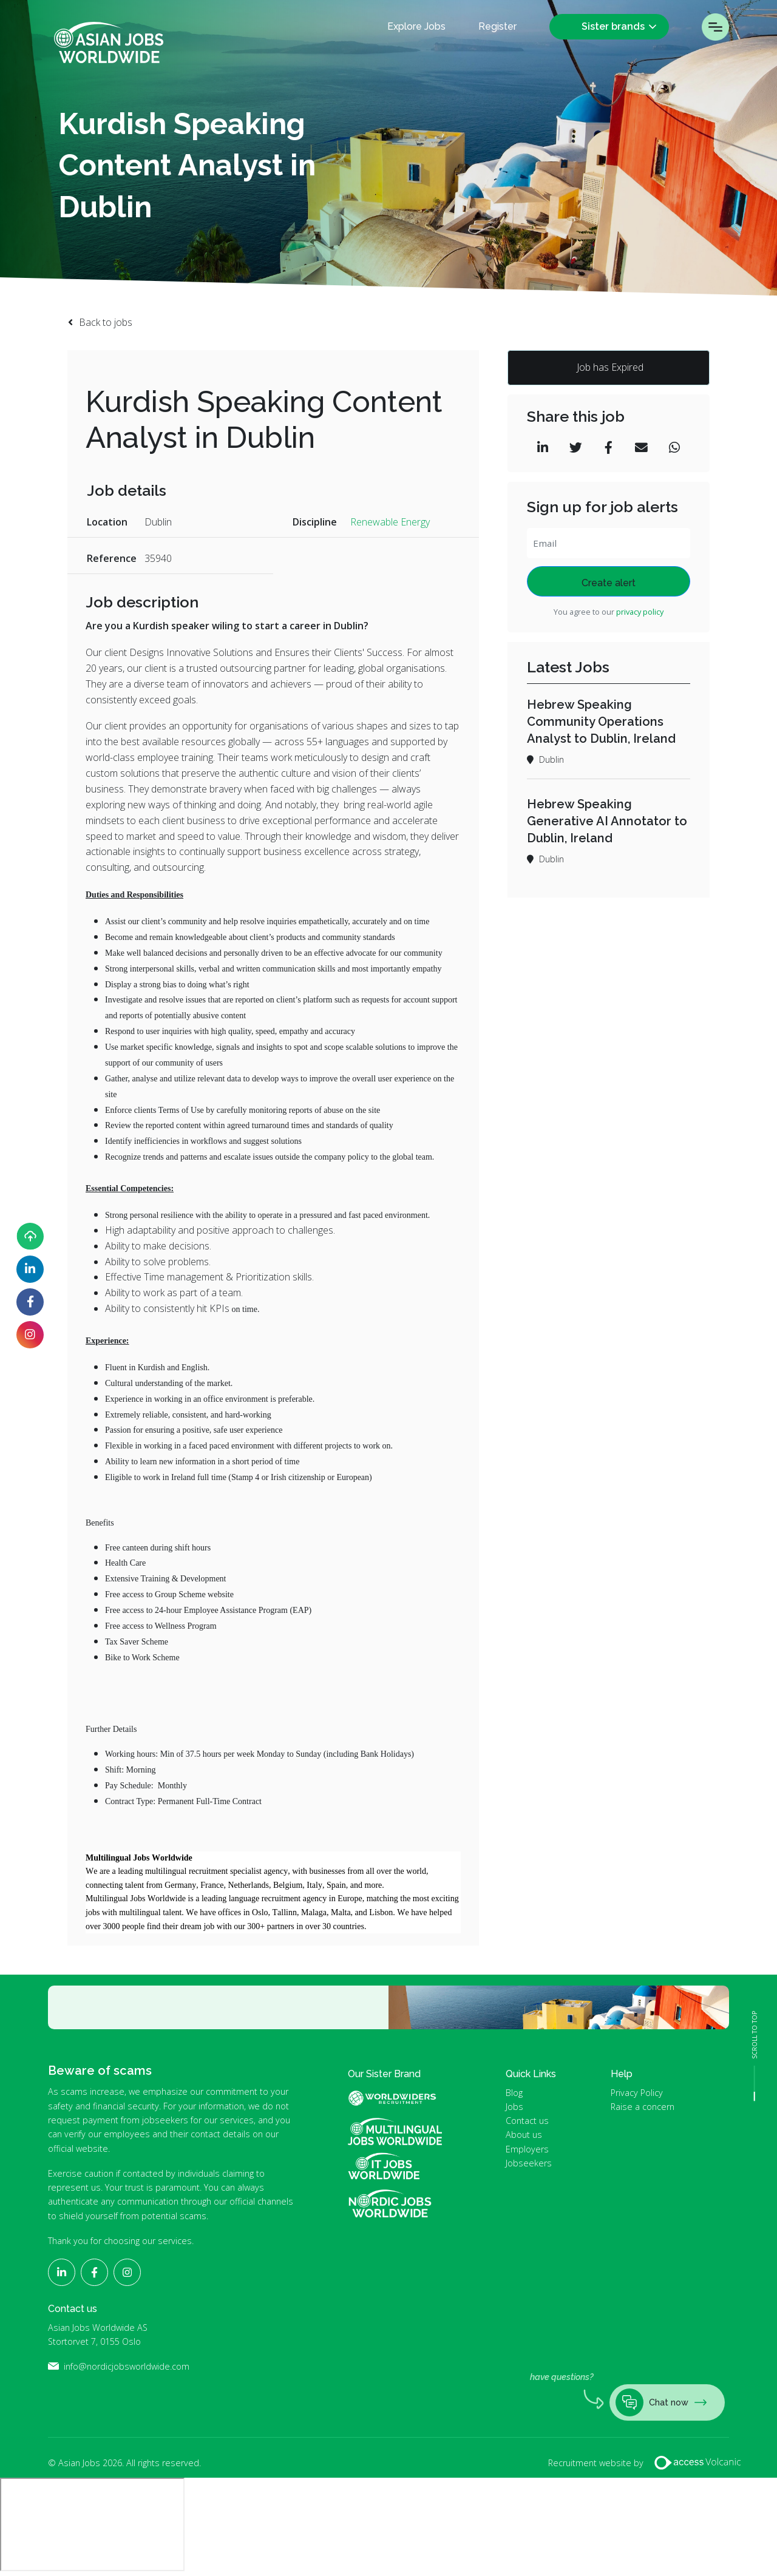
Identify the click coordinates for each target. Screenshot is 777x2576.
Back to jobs (105, 322)
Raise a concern (642, 2106)
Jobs (514, 2106)
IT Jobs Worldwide (395, 2166)
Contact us (527, 2120)
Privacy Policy (637, 2092)
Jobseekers (529, 2163)
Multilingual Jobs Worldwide (395, 2131)
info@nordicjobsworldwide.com (126, 2366)
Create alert (609, 583)
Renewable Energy (390, 522)
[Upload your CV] (30, 1236)
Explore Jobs (416, 27)
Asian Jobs (108, 42)
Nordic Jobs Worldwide (390, 2204)
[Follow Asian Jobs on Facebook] (30, 1302)
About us (524, 2134)
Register (497, 27)
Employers (527, 2149)
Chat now (661, 2402)
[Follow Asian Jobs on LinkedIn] (30, 1269)
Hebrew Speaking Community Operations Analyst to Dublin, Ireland (601, 721)
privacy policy (639, 611)
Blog (514, 2092)
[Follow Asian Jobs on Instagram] (30, 1334)
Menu (715, 27)
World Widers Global (399, 2098)
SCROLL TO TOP (754, 2035)
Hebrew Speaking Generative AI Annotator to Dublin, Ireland (607, 821)
